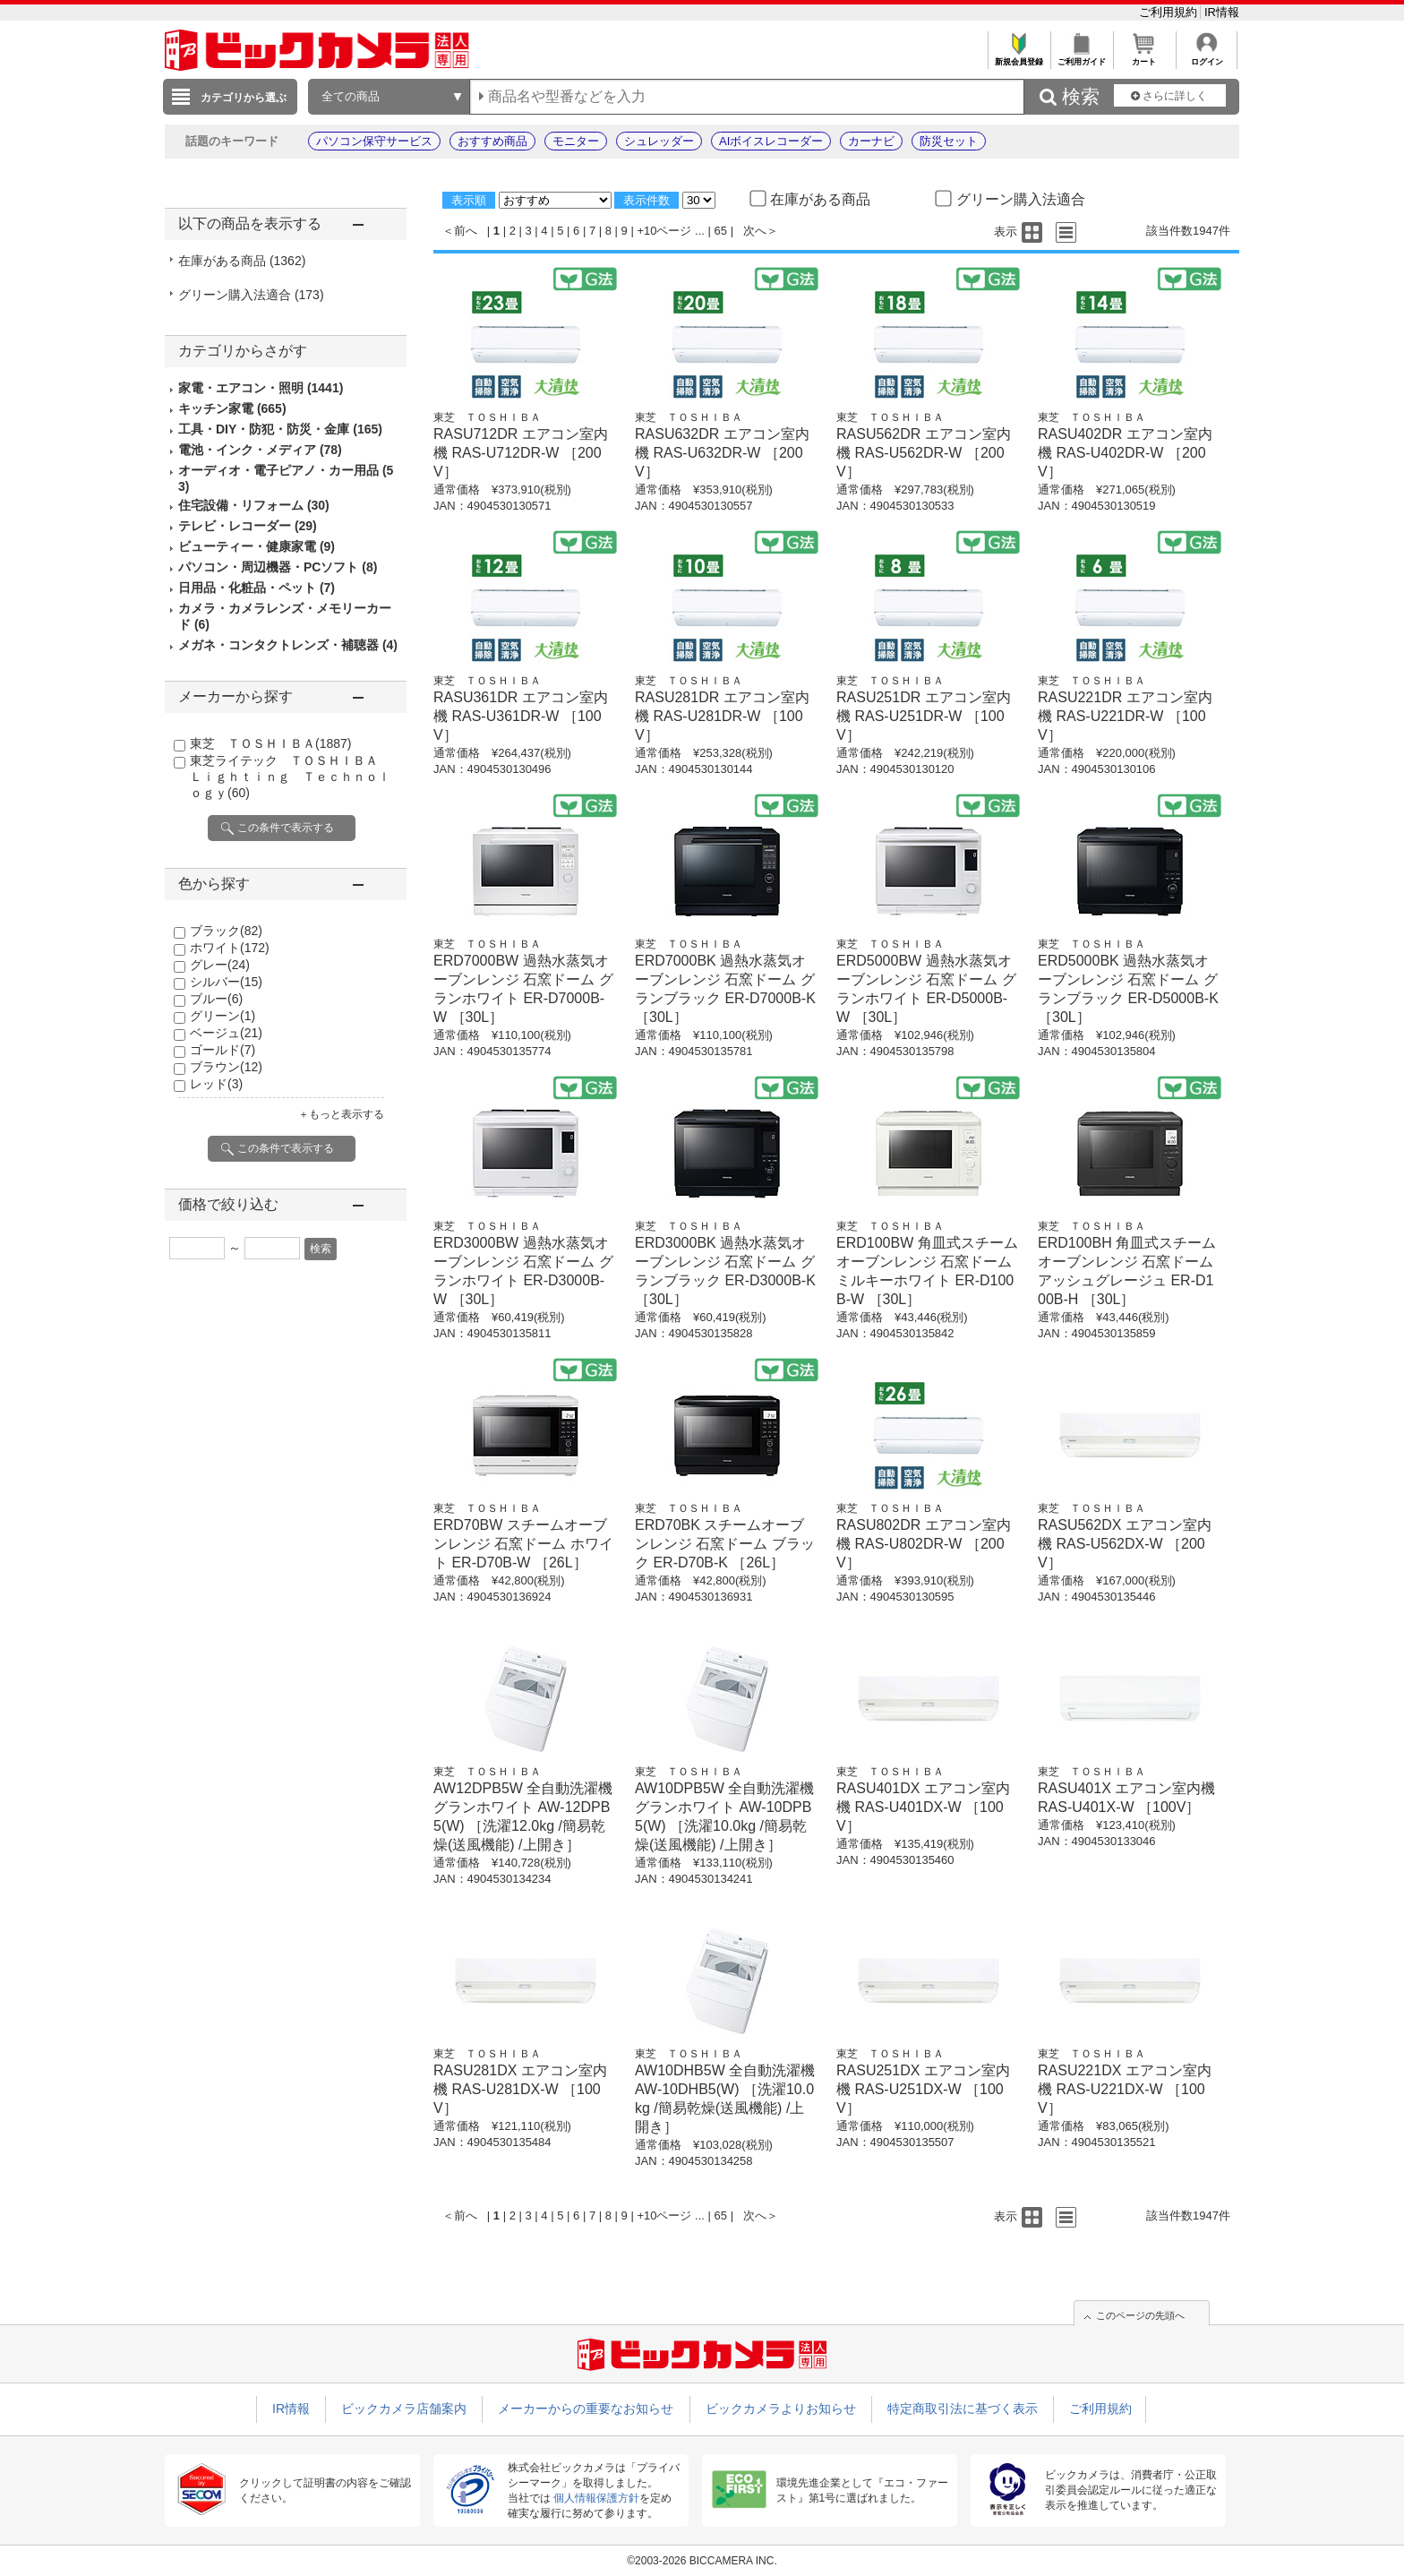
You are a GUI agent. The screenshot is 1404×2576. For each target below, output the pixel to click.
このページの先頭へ (1140, 2315)
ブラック (226, 930)
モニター (575, 141)
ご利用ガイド (1081, 56)
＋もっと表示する (341, 1114)
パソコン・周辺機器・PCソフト (277, 567)
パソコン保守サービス (374, 141)
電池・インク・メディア (260, 449)
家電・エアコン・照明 (260, 388)
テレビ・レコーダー (247, 526)
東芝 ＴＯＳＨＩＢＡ (270, 743)
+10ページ (664, 230)
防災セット (949, 141)
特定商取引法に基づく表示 (962, 2408)
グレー (220, 964)
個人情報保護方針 (596, 2498)
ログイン (1206, 56)
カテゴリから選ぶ (244, 97)
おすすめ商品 (492, 141)
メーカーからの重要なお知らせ (585, 2408)
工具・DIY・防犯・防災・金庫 (280, 429)
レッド (216, 1084)
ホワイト (230, 947)
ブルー (216, 999)
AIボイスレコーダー (771, 141)
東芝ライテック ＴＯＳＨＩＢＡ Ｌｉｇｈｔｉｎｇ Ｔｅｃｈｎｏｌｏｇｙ (290, 776)
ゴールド (222, 1050)
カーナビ (871, 141)
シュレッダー (659, 141)
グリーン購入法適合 (251, 295)
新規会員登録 (1018, 56)
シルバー (226, 982)
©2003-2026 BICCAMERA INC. (702, 2561)
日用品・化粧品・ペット (256, 587)
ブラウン (226, 1067)
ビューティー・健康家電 (256, 546)
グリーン (222, 1016)
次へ (754, 230)
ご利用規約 (1170, 12)
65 (721, 230)
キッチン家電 (232, 408)
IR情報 (1221, 12)
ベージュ (226, 1033)
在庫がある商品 (241, 260)
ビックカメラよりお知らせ (781, 2408)
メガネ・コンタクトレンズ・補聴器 (288, 645)
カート (1144, 56)
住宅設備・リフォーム (254, 505)
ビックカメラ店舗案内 (404, 2408)
